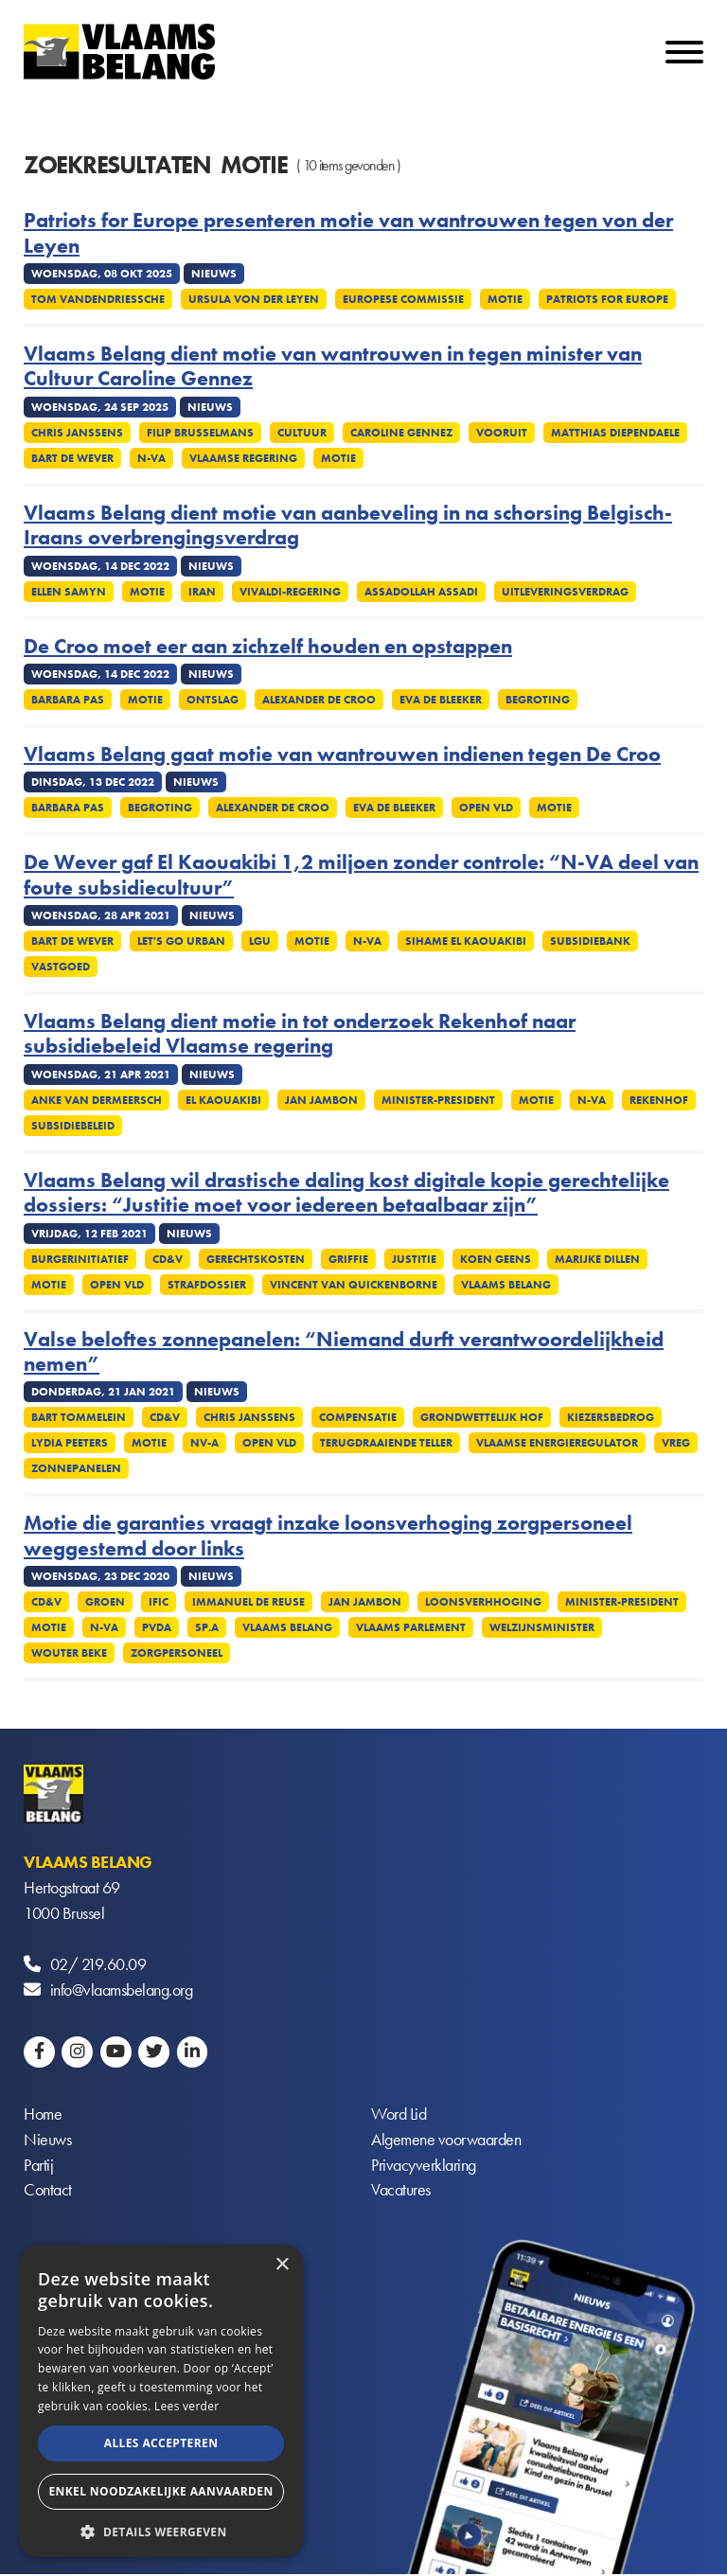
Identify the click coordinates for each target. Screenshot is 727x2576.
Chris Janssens (77, 432)
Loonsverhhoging (483, 1601)
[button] (161, 2530)
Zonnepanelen (76, 1468)
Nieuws (47, 2140)
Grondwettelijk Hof (481, 1417)
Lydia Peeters (69, 1442)
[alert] (161, 2401)
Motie (505, 299)
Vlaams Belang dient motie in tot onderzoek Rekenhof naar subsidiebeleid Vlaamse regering (300, 1034)
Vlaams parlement (411, 1627)
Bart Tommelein (78, 1417)
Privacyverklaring (423, 2165)
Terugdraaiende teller (386, 1442)
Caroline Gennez (401, 432)
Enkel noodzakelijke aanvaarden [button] (160, 2491)
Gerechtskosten (255, 1259)
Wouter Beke (69, 1653)
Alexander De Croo (319, 699)
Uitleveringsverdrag (565, 591)
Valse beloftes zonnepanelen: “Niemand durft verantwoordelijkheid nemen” (344, 1352)
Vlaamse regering (243, 458)
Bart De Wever (72, 458)
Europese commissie (403, 299)
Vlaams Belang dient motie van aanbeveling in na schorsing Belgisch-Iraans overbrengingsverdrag (348, 526)
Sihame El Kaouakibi (465, 941)
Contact (48, 2191)
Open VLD (486, 807)
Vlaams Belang (506, 1284)
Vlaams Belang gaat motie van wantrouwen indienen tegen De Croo (342, 754)
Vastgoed (60, 966)
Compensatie (358, 1417)
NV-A (204, 1442)
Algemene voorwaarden (446, 2140)
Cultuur (302, 432)
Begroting (537, 699)
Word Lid (398, 2114)
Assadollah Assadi (421, 591)
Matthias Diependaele (615, 432)
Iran (202, 591)
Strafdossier (207, 1284)
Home (43, 2114)
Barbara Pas (67, 699)
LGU (260, 941)
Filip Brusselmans (200, 432)
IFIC (158, 1601)
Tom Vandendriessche (98, 299)
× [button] (282, 2265)
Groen (105, 1601)
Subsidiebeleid (73, 1125)
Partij (38, 2165)
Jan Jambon (321, 1100)
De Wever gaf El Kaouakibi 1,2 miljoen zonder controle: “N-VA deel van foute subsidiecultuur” (361, 875)
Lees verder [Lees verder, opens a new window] (187, 2406)
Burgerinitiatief (80, 1259)
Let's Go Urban (181, 941)
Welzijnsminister (541, 1627)
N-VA (151, 458)
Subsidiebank (590, 941)
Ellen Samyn (68, 591)
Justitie (414, 1259)
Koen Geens (495, 1259)
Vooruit (501, 432)
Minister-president (438, 1100)
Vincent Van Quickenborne (353, 1284)
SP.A (207, 1627)
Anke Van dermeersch (96, 1100)
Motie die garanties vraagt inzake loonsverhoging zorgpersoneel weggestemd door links (328, 1536)
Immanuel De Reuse (248, 1601)
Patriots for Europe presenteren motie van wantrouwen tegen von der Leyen (348, 233)
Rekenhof (658, 1100)
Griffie (348, 1259)
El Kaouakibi (223, 1100)
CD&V (167, 1259)
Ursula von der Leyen (253, 299)
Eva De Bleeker (440, 699)
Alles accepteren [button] (161, 2443)
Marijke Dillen (597, 1259)
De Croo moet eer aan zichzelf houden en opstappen (268, 646)
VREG (676, 1442)
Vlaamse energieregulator (557, 1442)
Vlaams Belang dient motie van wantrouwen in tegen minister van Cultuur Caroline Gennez (333, 367)
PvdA (156, 1627)
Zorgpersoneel (176, 1653)
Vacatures (401, 2191)
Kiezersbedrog (610, 1417)
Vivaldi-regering (290, 591)
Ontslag (212, 699)
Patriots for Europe (607, 299)
